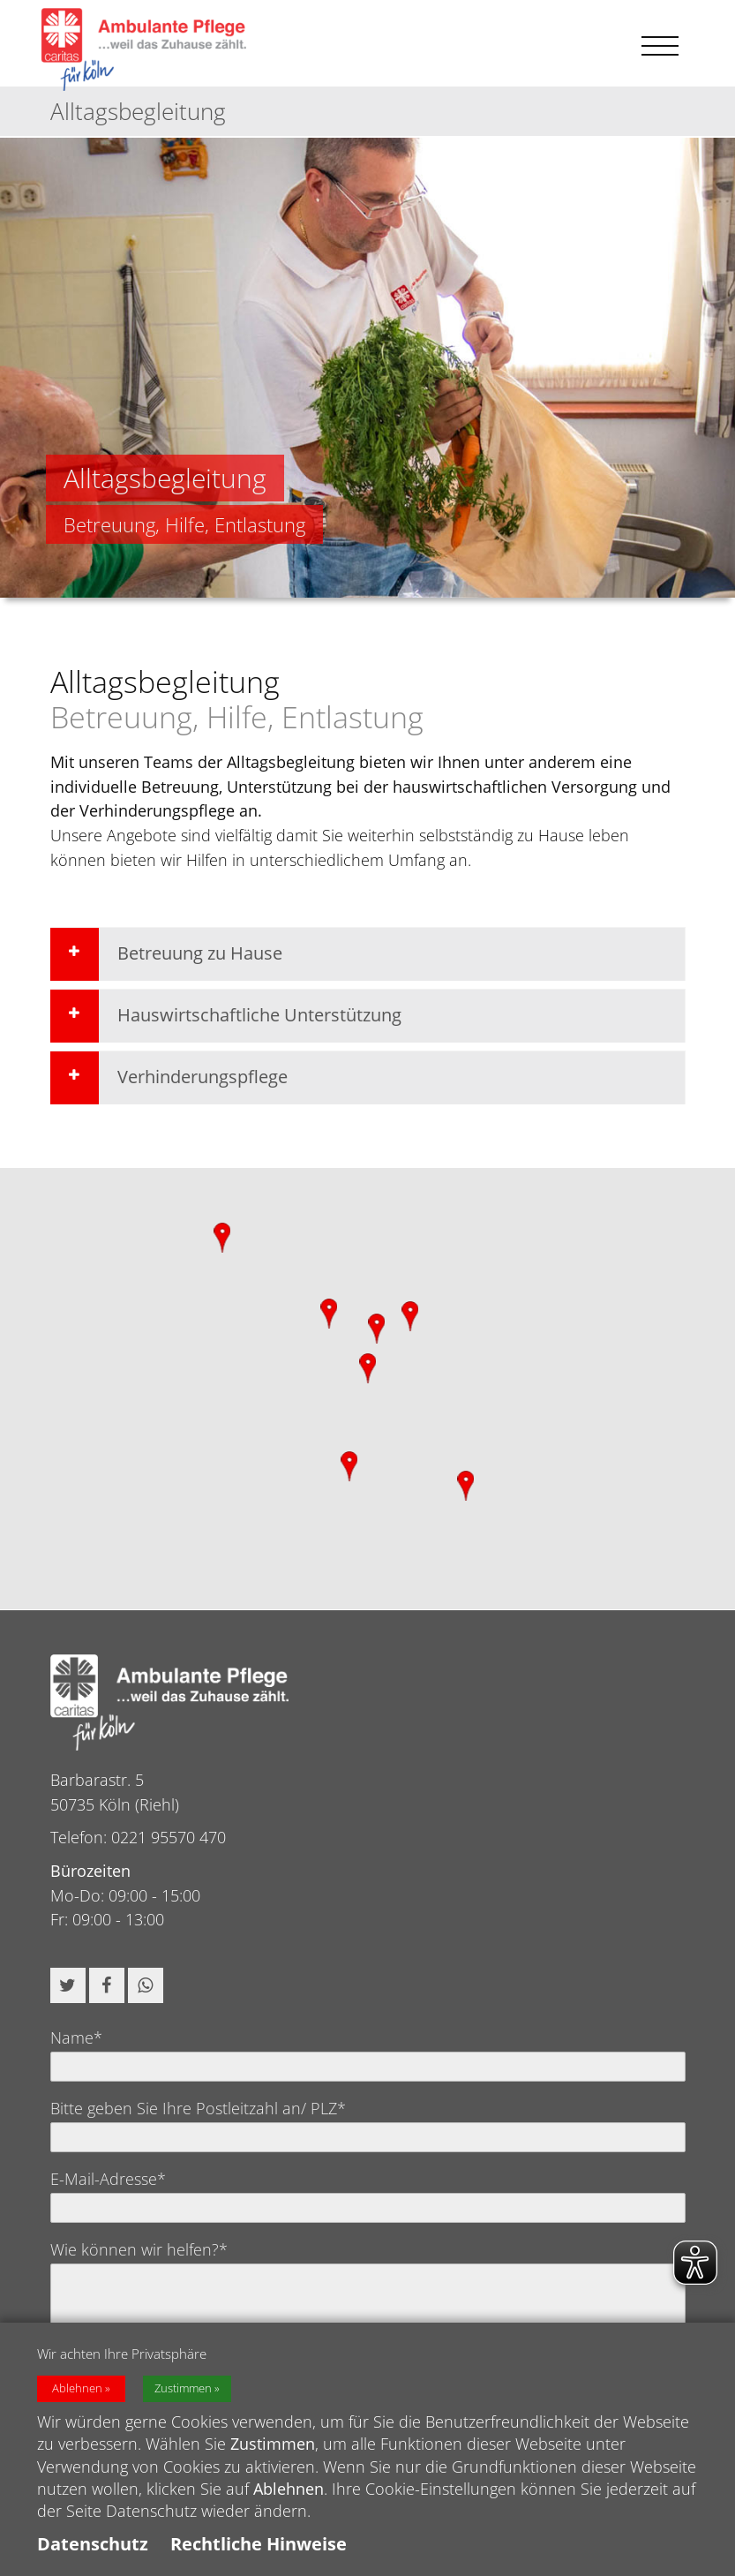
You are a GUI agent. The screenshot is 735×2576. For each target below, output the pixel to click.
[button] (68, 1985)
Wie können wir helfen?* (139, 2249)
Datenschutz (92, 2544)
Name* (76, 2037)
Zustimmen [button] (183, 2388)
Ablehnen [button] (77, 2388)
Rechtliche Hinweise (258, 2544)
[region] (367, 1388)
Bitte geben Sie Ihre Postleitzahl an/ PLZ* (198, 2108)
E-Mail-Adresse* (108, 2178)
